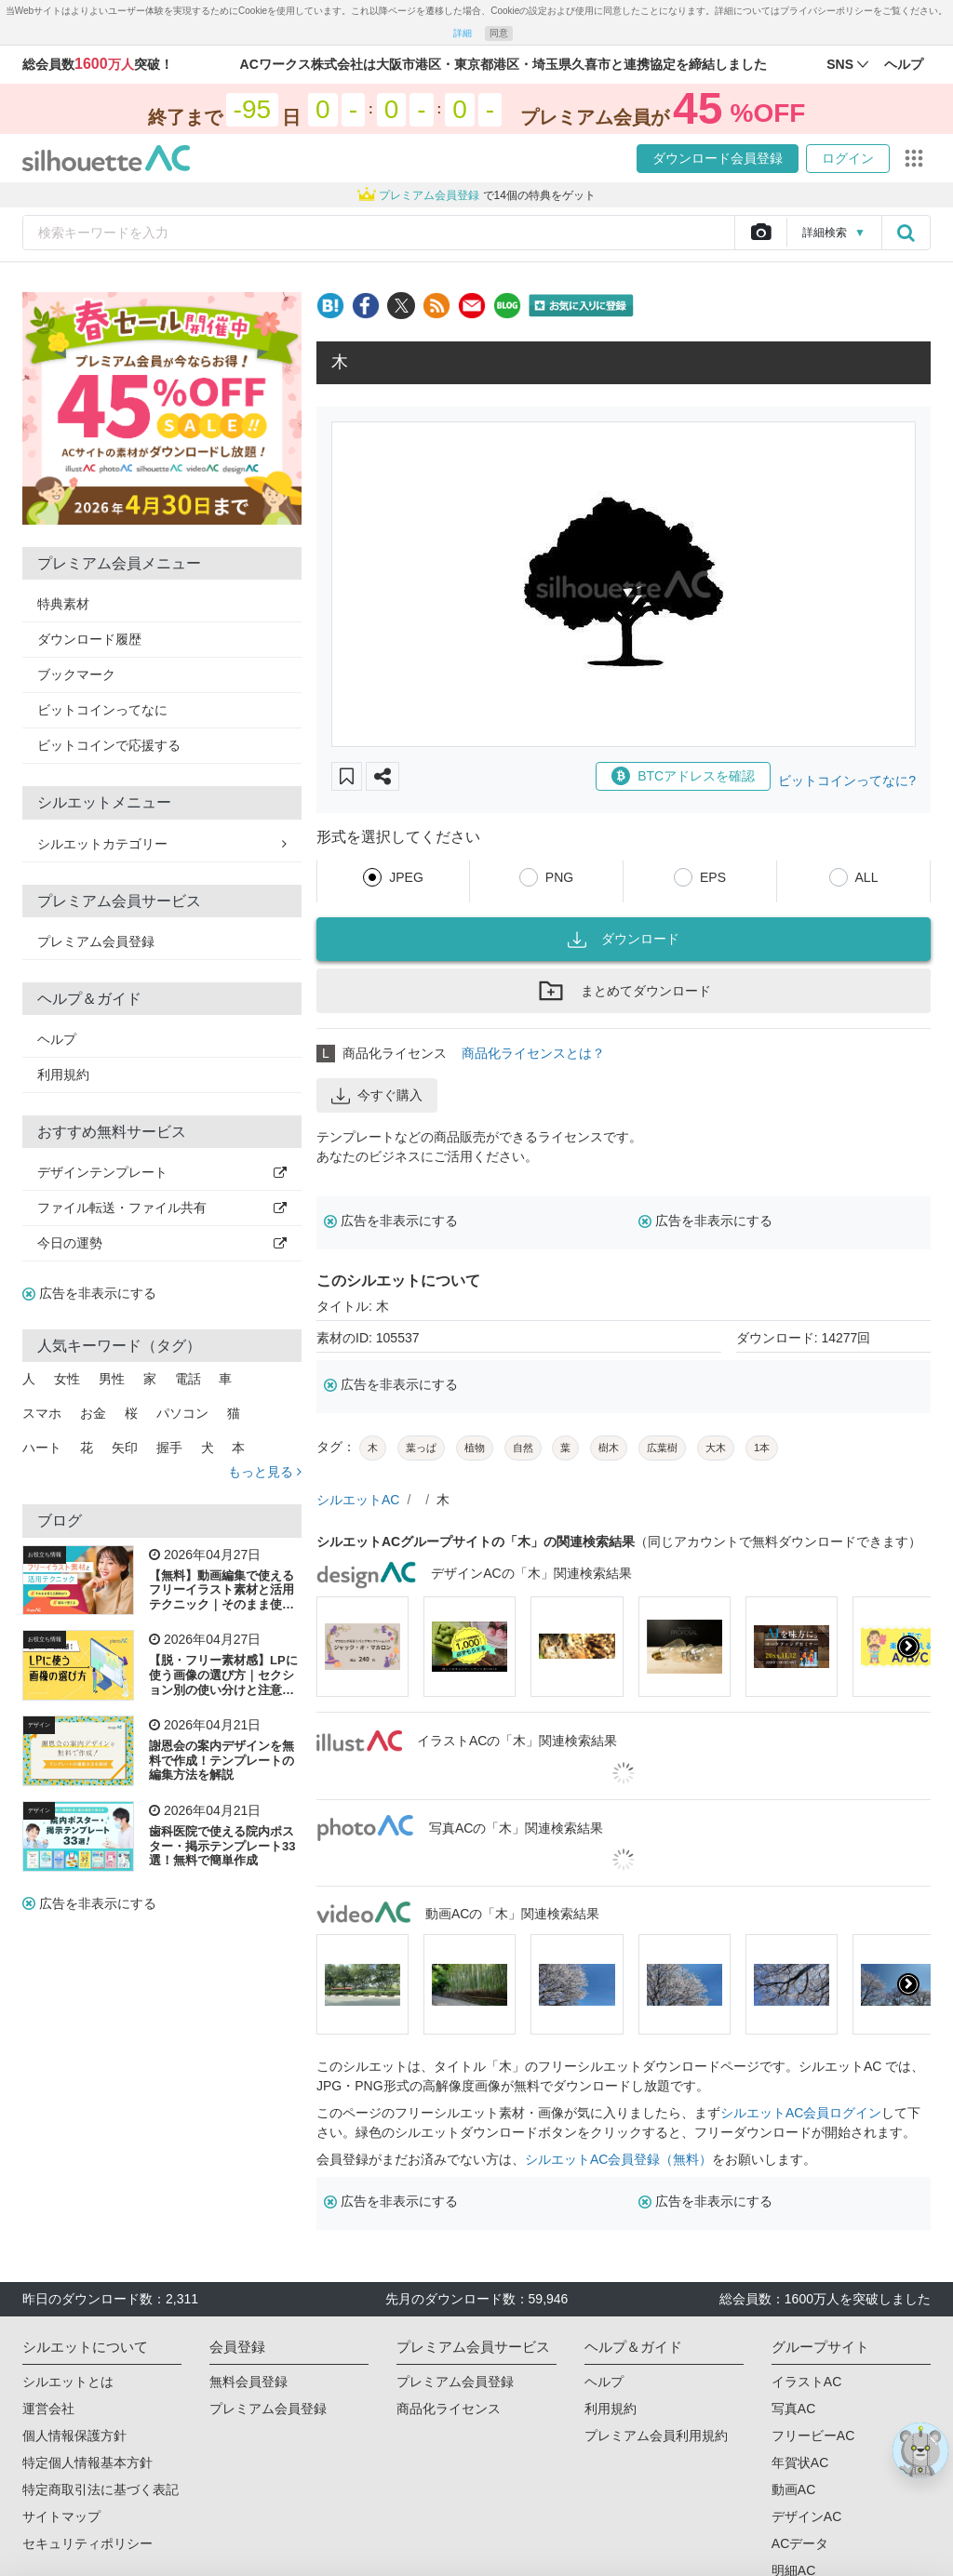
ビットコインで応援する (109, 745)
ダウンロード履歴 (89, 639)
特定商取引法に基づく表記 (100, 2489)
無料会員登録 (248, 2381)
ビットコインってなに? (847, 780)
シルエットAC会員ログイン (800, 2112)
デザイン (39, 1725)
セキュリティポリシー (87, 2543)
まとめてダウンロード (623, 991)
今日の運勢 (162, 1242)
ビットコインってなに (102, 709)
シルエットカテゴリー (162, 843)
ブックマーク (76, 674)
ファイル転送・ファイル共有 (162, 1207)
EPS (713, 877)
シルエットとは (68, 2381)
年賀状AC (800, 2462)
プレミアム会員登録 (95, 941)
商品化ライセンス (448, 2408)
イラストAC (806, 2381)
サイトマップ (61, 2516)
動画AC (793, 2489)
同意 (499, 33)
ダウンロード (623, 939)
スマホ (41, 1413)
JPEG (406, 877)
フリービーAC (813, 2435)
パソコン (182, 1413)
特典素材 (63, 603)
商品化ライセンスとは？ (533, 1053)
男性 (112, 1378)
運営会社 (48, 2408)
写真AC (793, 2408)
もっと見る (265, 1471)
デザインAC (806, 2516)
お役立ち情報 (44, 1554)
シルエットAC (357, 1499)
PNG (559, 877)
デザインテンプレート (162, 1172)
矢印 (125, 1447)
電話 (188, 1378)
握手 (169, 1447)
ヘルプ (56, 1039)
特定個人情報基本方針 (87, 2462)
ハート (41, 1447)
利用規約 (63, 1074)
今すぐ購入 (377, 1096)
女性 (67, 1378)
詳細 (462, 33)
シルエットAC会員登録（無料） (618, 2159)
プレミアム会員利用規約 (656, 2435)
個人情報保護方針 (74, 2435)
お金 (93, 1413)
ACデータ (800, 2543)
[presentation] (908, 1646)
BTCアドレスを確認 (683, 776)
